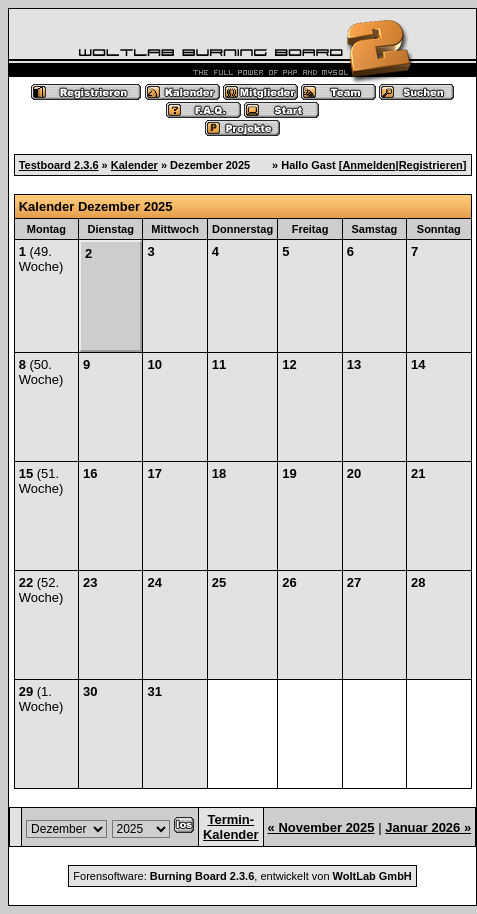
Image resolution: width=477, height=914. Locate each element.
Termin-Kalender (231, 827)
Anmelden (368, 165)
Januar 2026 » (428, 827)
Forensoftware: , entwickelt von (242, 876)
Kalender (134, 165)
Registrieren (431, 165)
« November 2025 (321, 827)
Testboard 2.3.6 (59, 165)
